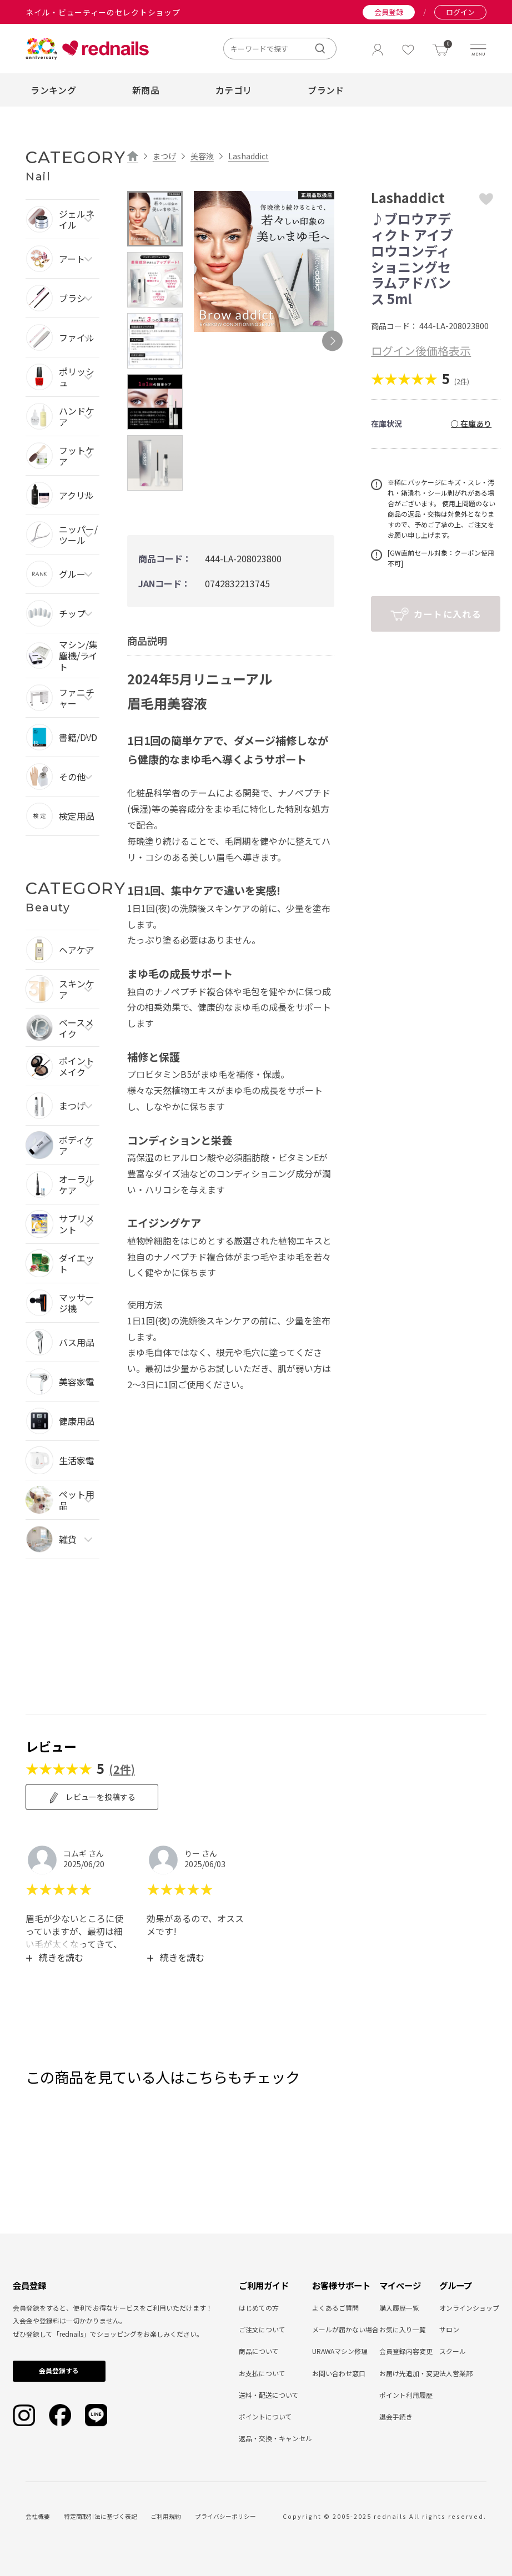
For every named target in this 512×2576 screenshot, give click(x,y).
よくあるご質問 (335, 2307)
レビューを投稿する (91, 1797)
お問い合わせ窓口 (338, 2373)
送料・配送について (269, 2394)
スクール (452, 2351)
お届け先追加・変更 (409, 2373)
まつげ (164, 156)
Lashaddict (248, 156)
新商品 (145, 90)
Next (332, 341)
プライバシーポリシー (225, 2516)
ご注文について (262, 2329)
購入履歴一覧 (399, 2307)
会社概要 (38, 2516)
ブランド (326, 90)
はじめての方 (259, 2307)
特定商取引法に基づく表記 (100, 2516)
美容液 (202, 156)
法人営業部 (456, 2373)
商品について (259, 2351)
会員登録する (59, 2370)
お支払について (262, 2373)
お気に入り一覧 (402, 2329)
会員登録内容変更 (406, 2351)
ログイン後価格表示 (421, 350)
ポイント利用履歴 (406, 2394)
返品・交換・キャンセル (275, 2438)
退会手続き (396, 2416)
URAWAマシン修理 (340, 2351)
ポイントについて (265, 2416)
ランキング (53, 90)
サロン (449, 2329)
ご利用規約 (165, 2516)
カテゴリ (233, 90)
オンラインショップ (469, 2307)
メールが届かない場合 (345, 2329)
